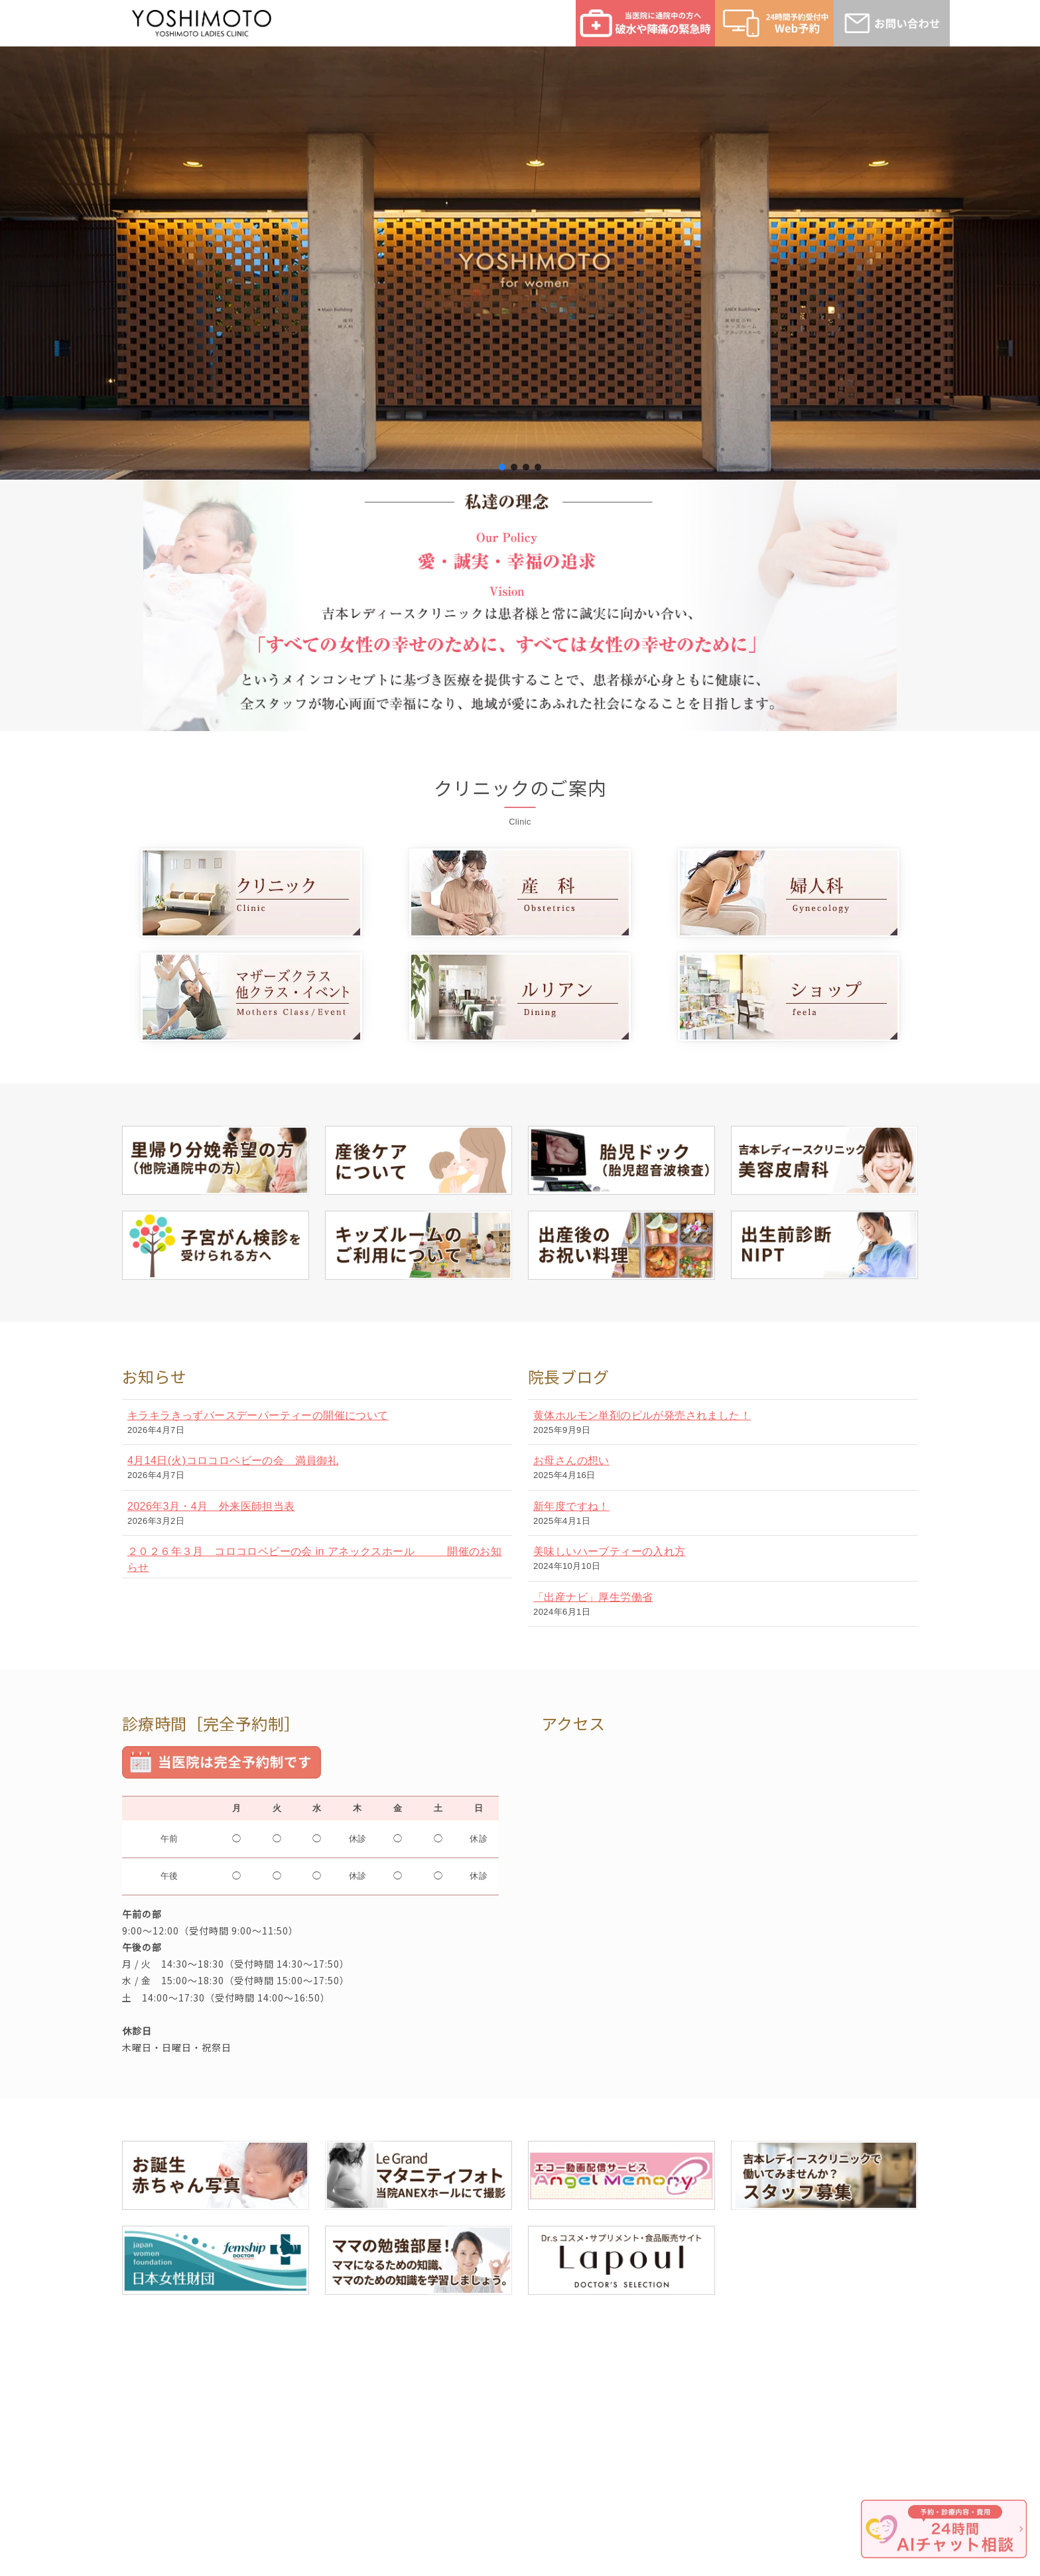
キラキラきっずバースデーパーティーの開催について (258, 1415)
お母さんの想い (571, 1460)
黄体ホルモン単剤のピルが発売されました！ (642, 1415)
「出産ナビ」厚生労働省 (593, 1597)
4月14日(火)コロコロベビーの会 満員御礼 (232, 1460)
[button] (502, 467)
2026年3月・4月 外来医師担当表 (211, 1506)
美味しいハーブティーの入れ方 (609, 1551)
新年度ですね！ (571, 1506)
